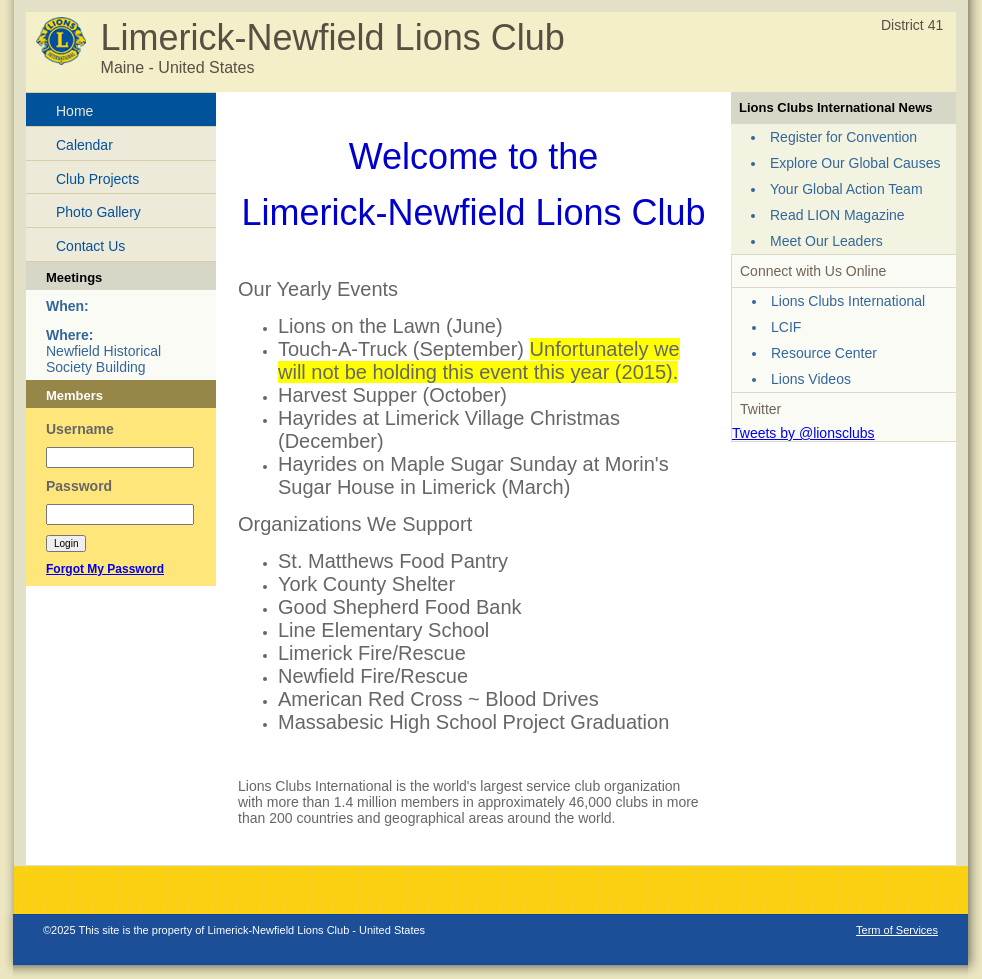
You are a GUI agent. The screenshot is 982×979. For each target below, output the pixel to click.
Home (74, 111)
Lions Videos (811, 379)
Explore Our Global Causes (855, 163)
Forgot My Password (105, 569)
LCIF (786, 327)
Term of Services (897, 930)
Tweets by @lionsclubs (803, 433)
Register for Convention (843, 137)
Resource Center (824, 353)
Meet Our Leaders (826, 241)
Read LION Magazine (837, 215)
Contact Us (90, 246)
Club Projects (97, 179)
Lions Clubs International (848, 301)
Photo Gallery (98, 212)
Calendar (84, 145)
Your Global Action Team (846, 189)
